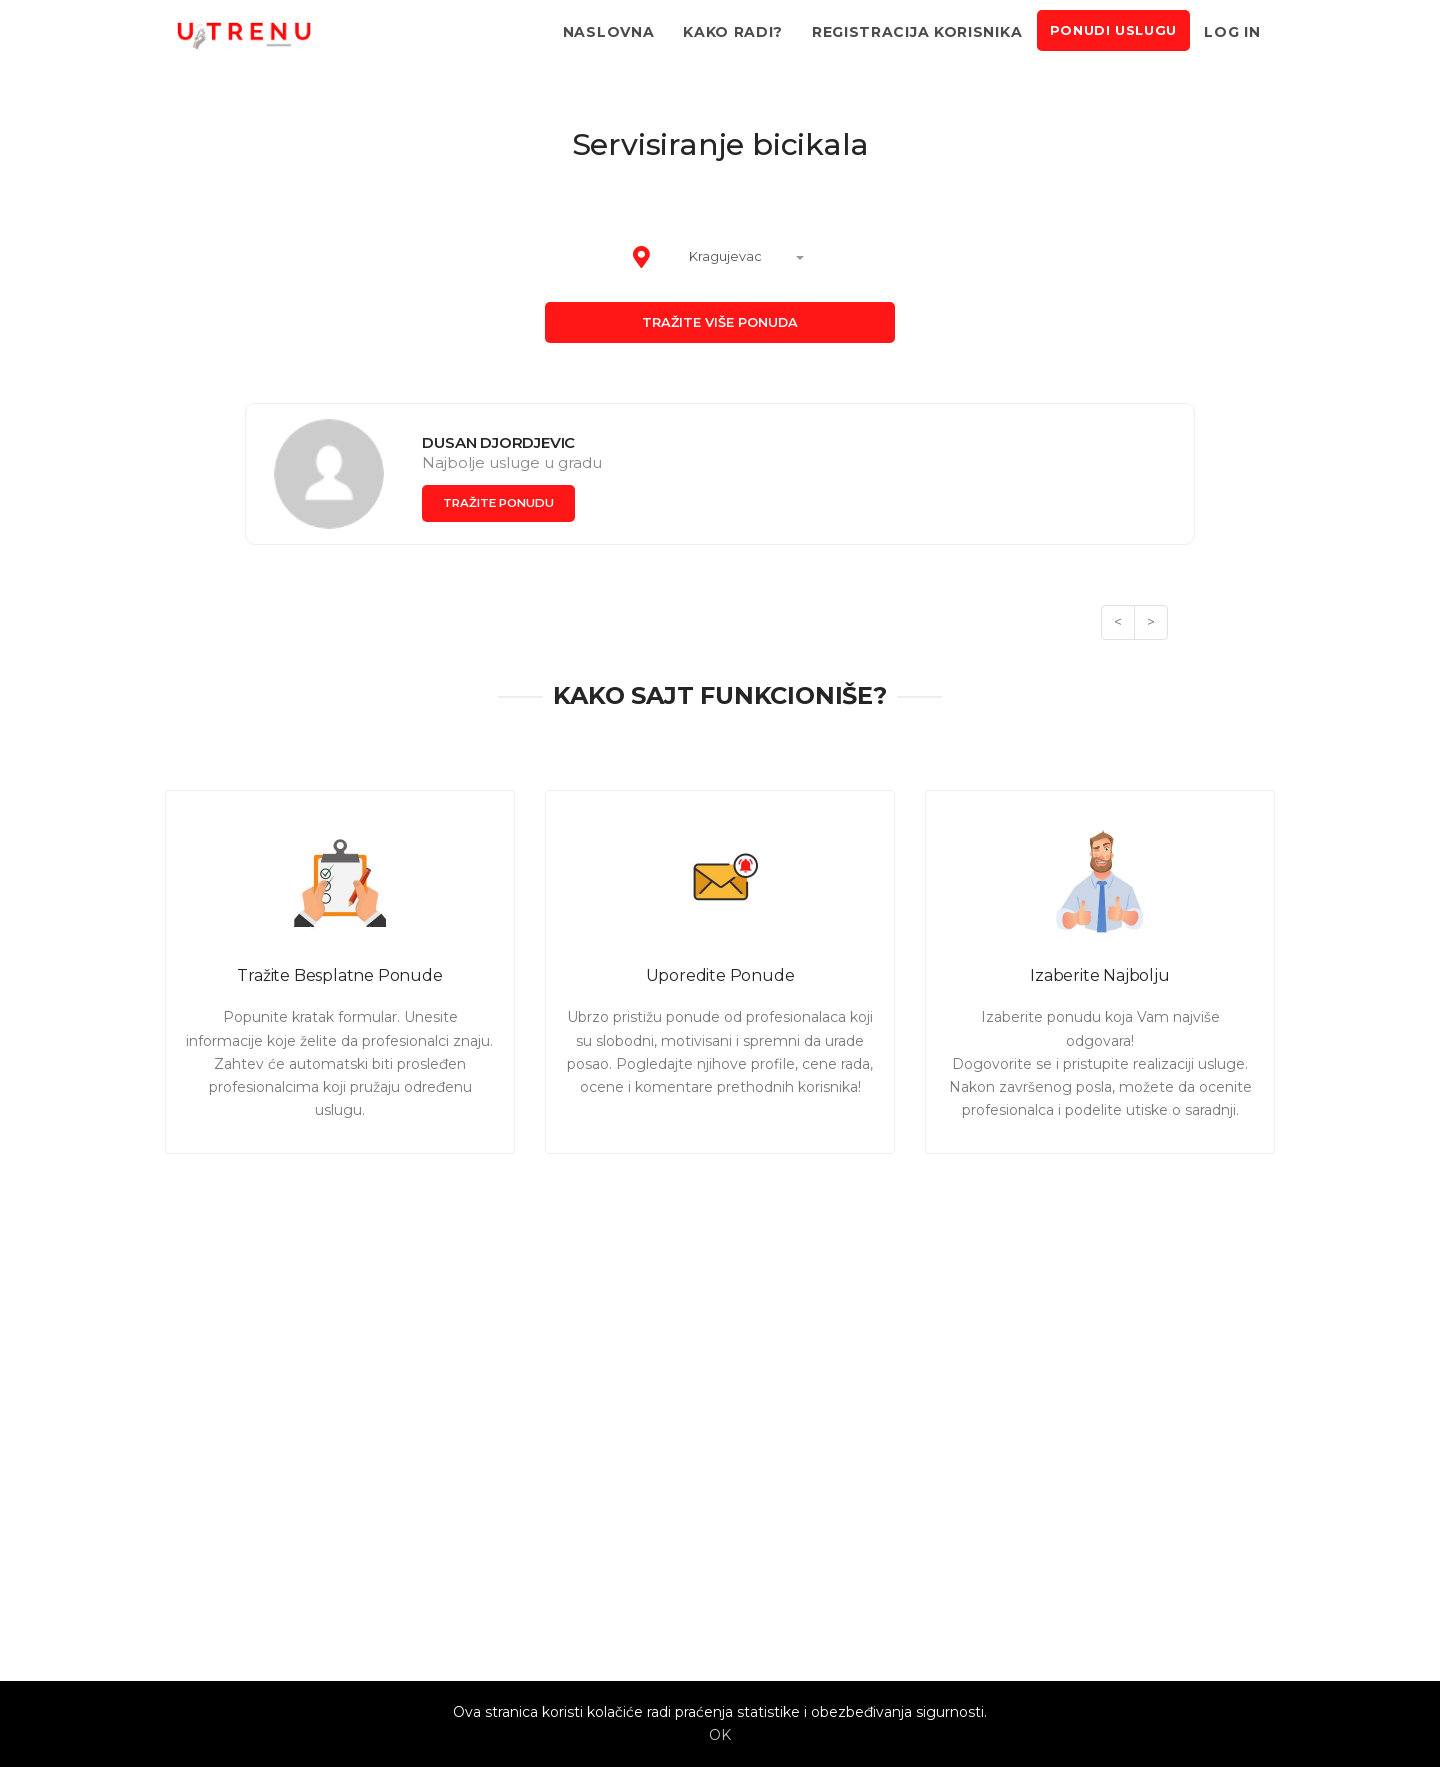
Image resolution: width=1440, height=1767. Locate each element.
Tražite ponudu (502, 502)
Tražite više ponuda (720, 322)
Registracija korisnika (917, 32)
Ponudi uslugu (1113, 30)
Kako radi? (733, 32)
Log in (1232, 32)
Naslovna (609, 32)
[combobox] (738, 258)
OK (720, 1735)
